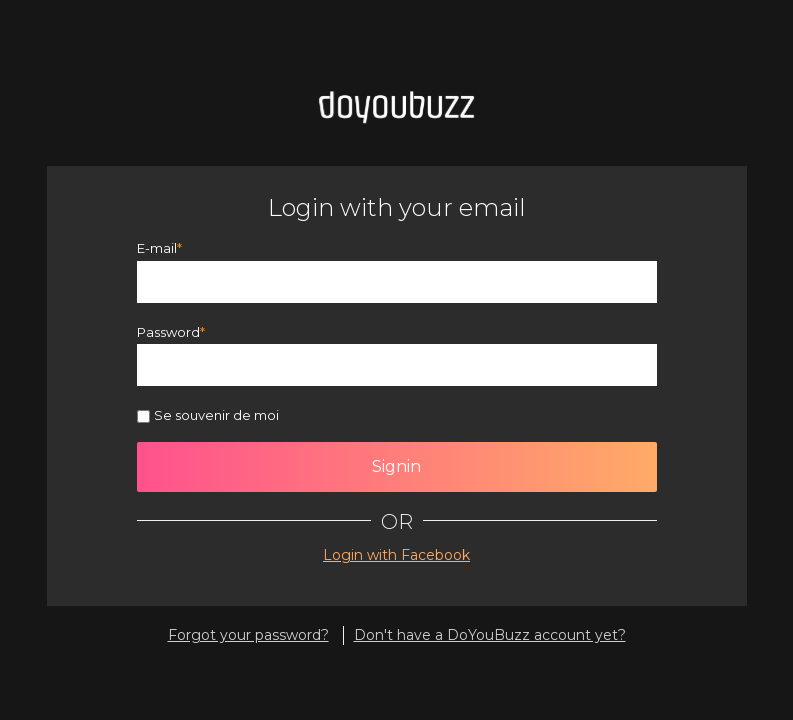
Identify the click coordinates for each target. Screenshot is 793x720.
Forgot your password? (248, 635)
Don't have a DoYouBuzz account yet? (490, 635)
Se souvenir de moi (216, 415)
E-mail (157, 248)
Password (168, 332)
